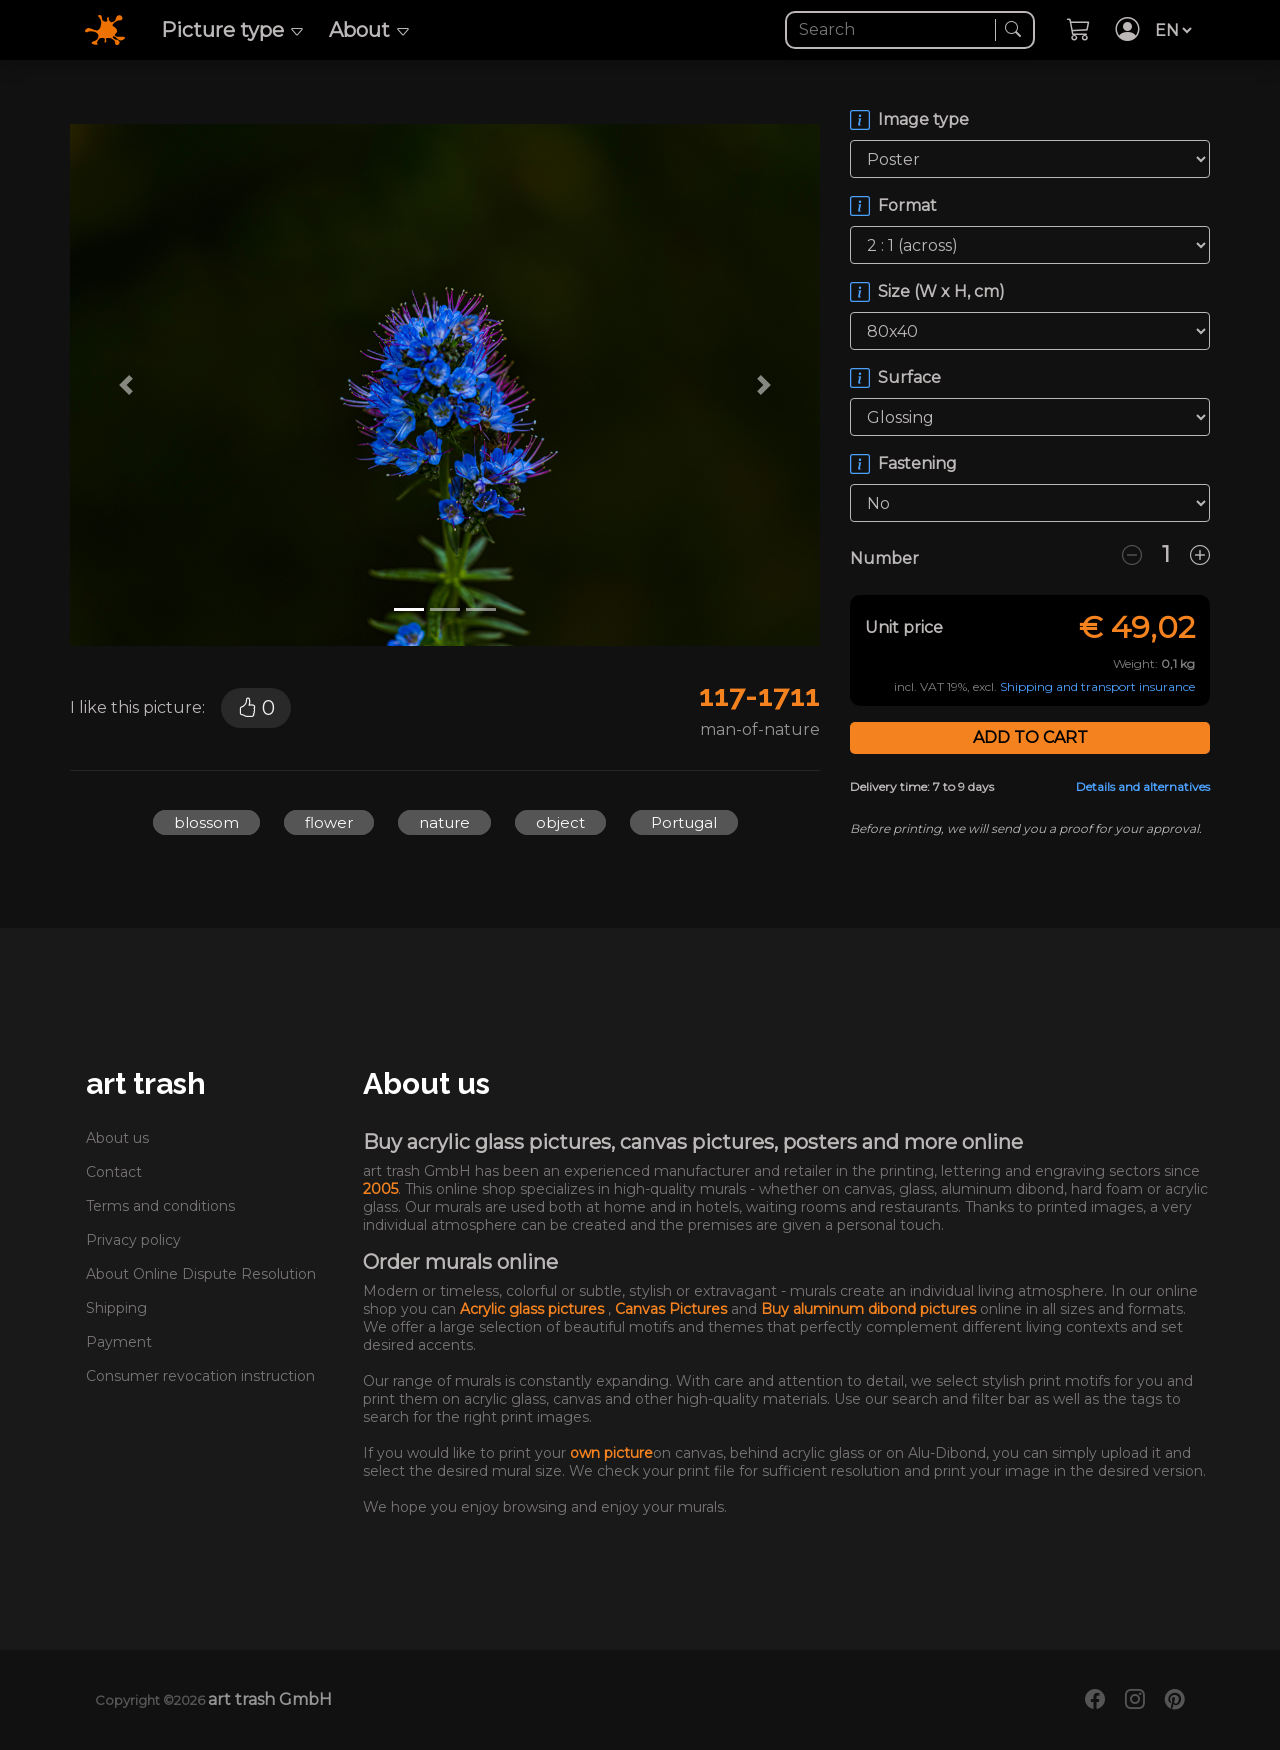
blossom (206, 822)
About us (117, 1138)
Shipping (116, 1308)
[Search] (892, 30)
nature (444, 822)
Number (884, 558)
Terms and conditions (160, 1206)
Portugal (684, 822)
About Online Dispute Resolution (201, 1274)
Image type (923, 119)
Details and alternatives (1143, 786)
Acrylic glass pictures (534, 1309)
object (560, 822)
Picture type (233, 30)
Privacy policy (133, 1240)
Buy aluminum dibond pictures (870, 1309)
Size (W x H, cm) (941, 291)
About (370, 30)
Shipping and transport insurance (1097, 686)
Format (907, 205)
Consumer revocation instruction (200, 1376)
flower (329, 822)
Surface (909, 377)
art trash (146, 1083)
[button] (126, 385)
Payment (119, 1342)
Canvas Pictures (673, 1309)
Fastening (917, 463)
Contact (114, 1172)
